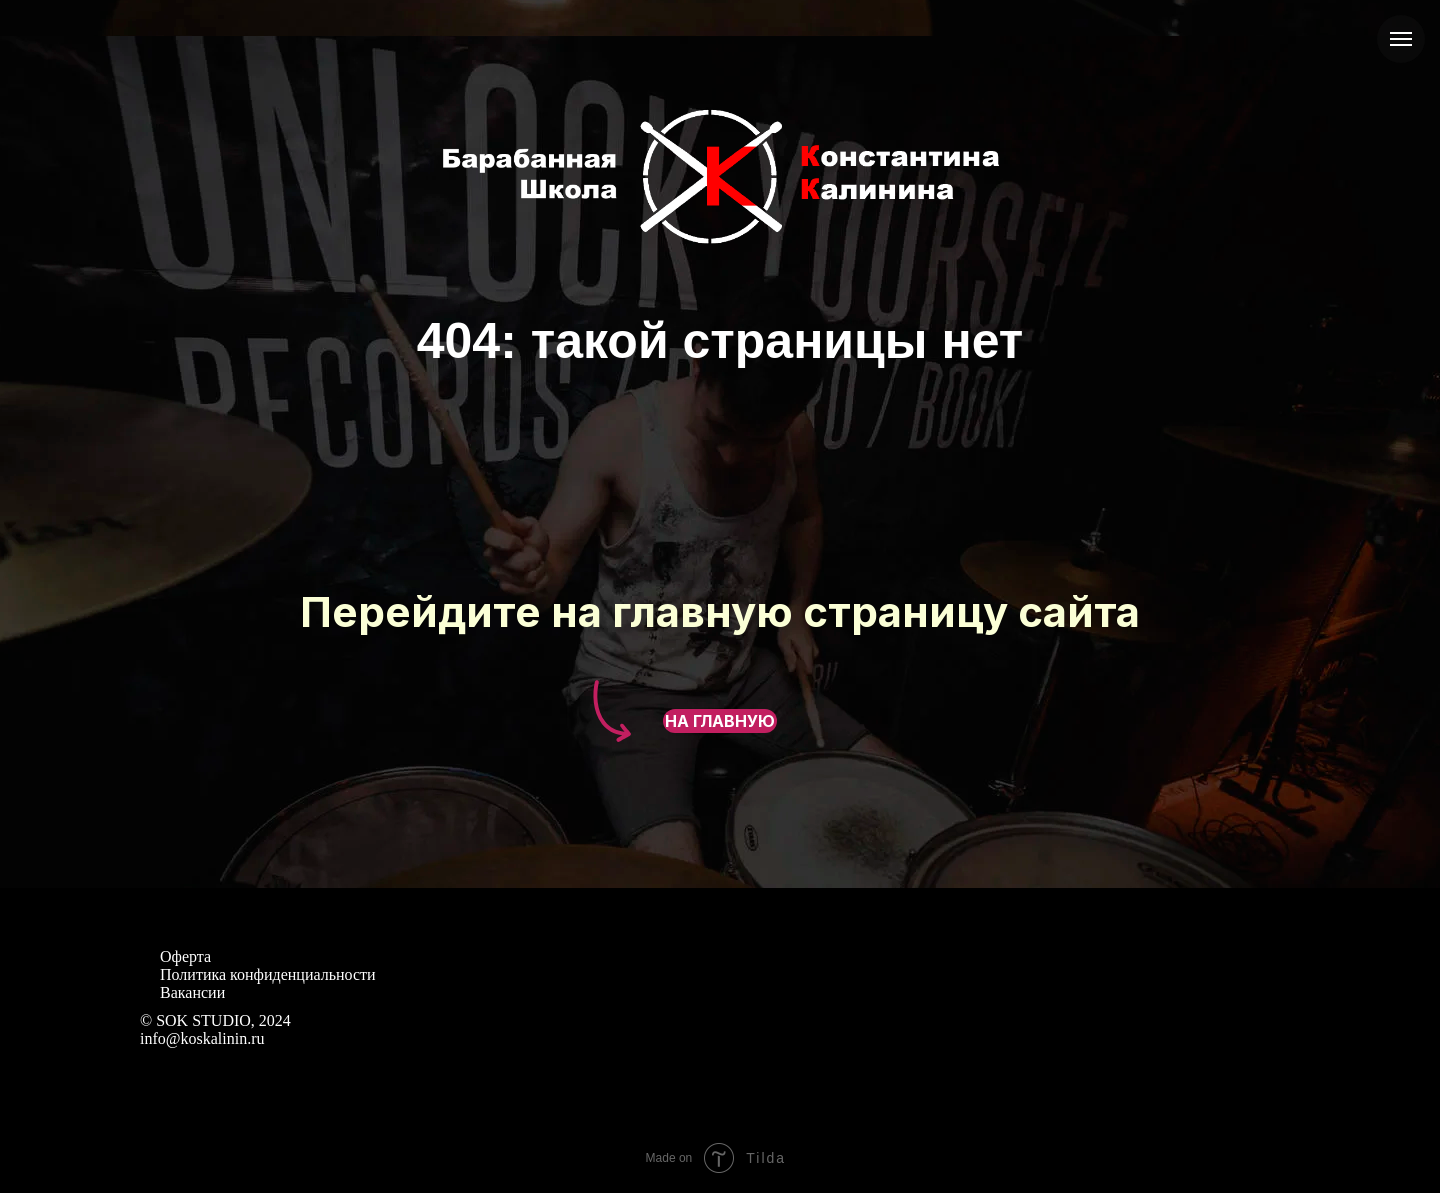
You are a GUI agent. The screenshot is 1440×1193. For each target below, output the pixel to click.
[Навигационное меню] (1401, 39)
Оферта (185, 956)
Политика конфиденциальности (268, 974)
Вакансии (192, 992)
